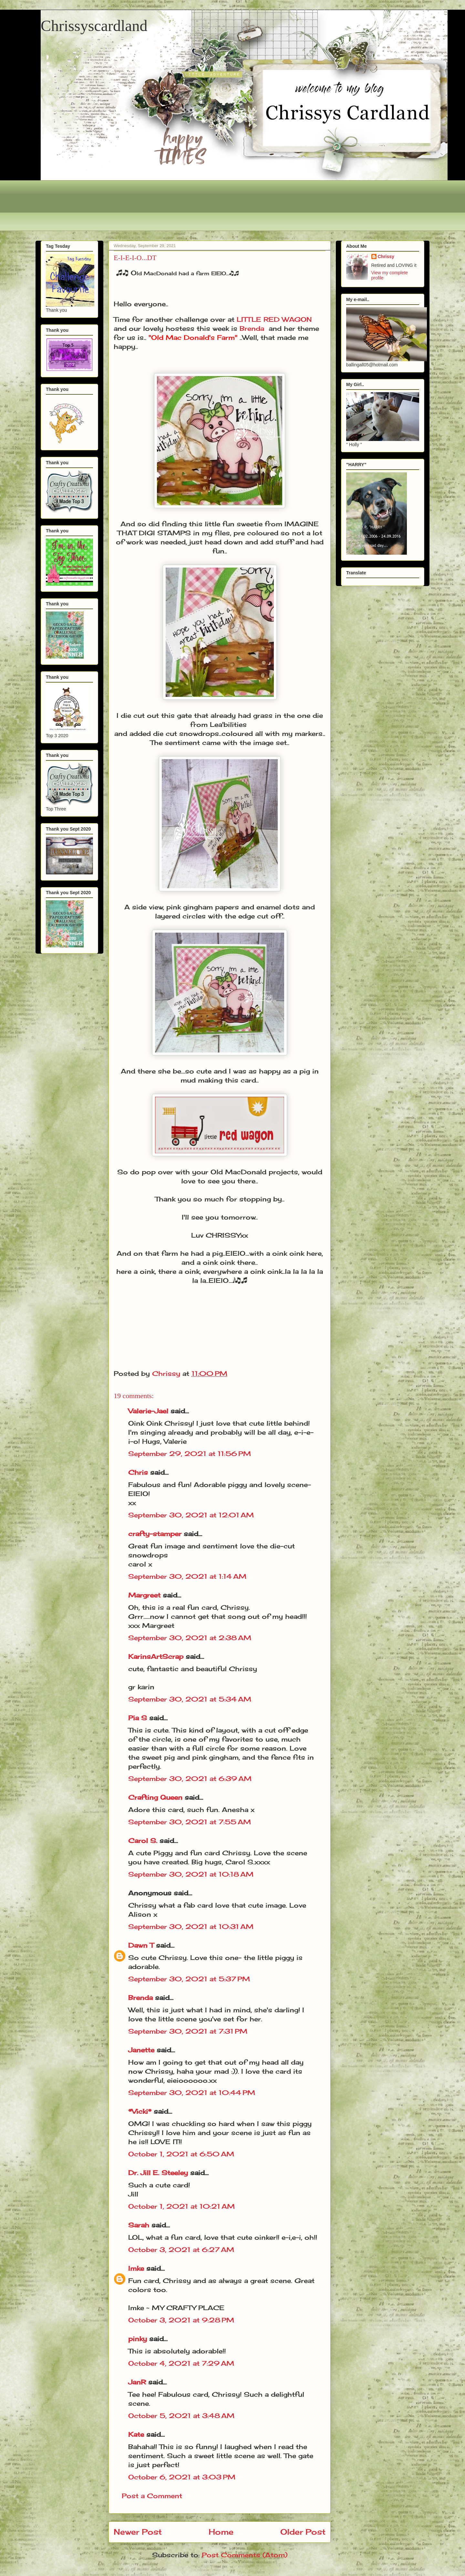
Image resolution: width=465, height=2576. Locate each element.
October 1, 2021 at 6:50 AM (181, 2154)
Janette (141, 2050)
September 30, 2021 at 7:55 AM (189, 1822)
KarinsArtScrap (155, 1656)
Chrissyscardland (94, 25)
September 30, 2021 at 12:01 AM (191, 1515)
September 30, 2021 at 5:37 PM (189, 1979)
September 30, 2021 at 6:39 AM (190, 1779)
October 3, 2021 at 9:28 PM (181, 2320)
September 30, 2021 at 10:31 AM (190, 1926)
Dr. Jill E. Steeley (158, 2173)
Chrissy (386, 256)
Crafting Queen (155, 1797)
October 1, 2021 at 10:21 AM (181, 2206)
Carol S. (142, 1841)
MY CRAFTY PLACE (188, 2308)
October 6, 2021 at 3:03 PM (181, 2477)
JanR (137, 2382)
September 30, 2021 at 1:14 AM (187, 1576)
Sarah (138, 2225)
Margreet (144, 1595)
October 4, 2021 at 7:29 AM (181, 2363)
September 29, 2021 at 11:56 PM (189, 1454)
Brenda (252, 328)
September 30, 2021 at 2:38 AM (189, 1638)
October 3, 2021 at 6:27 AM (181, 2250)
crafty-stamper (154, 1534)
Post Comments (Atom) (244, 2555)
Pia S (137, 1718)
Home (221, 2532)
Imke (136, 2268)
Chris (138, 1472)
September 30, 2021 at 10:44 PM (191, 2093)
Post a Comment (152, 2496)
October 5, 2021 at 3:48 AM (181, 2416)
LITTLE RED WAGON (274, 319)
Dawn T (141, 1945)
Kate (136, 2434)
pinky (137, 2339)
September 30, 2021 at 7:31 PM (187, 2031)
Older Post (303, 2532)
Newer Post (138, 2532)
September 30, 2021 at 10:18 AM (190, 1874)
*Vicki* (139, 2111)
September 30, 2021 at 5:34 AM (189, 1699)
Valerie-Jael (148, 1411)
